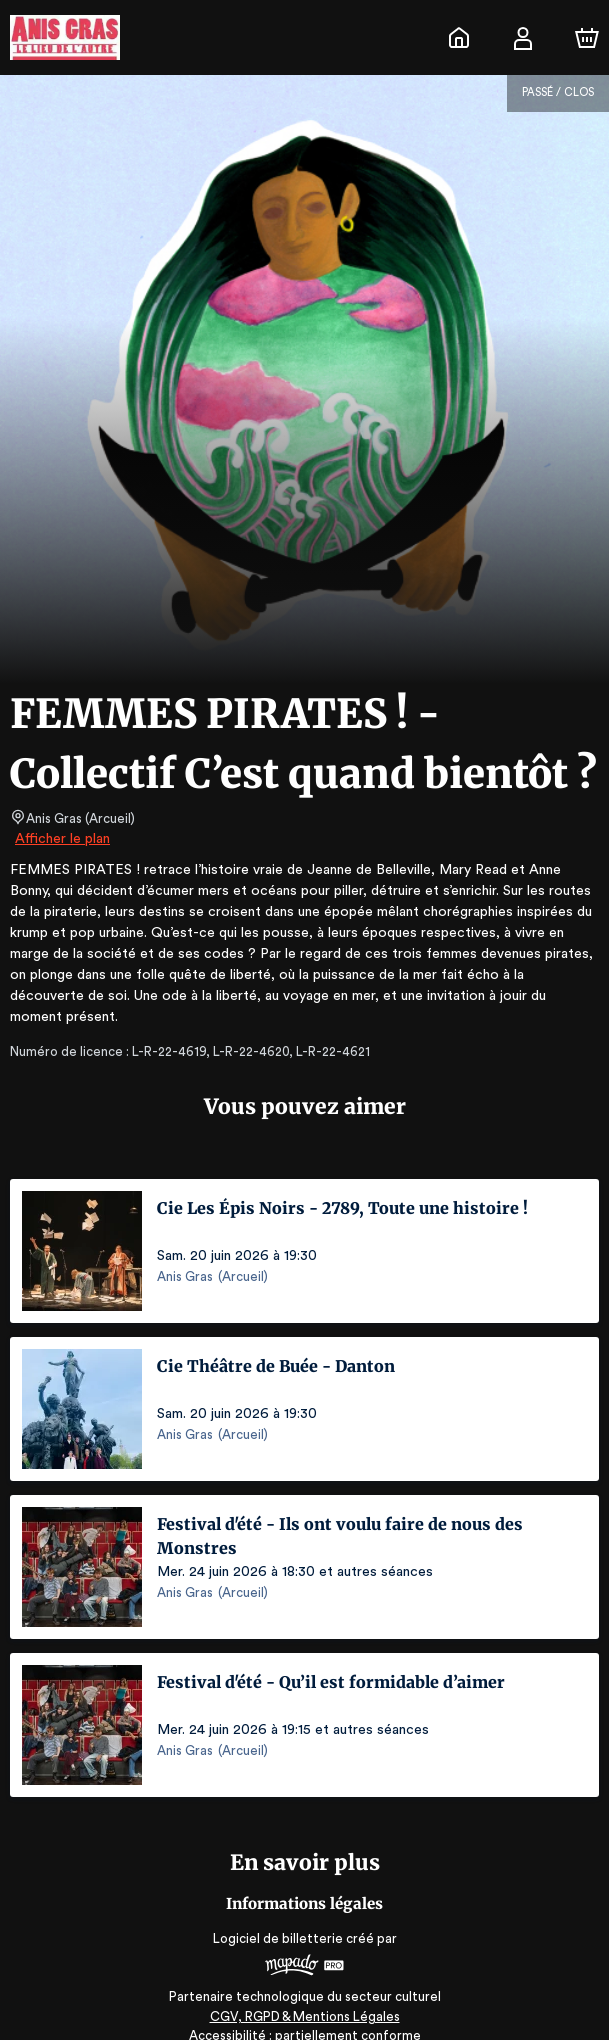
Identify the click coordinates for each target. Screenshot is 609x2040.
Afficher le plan (61, 839)
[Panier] (587, 38)
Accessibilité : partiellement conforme (304, 2014)
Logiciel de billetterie (279, 1917)
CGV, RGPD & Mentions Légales (305, 1995)
